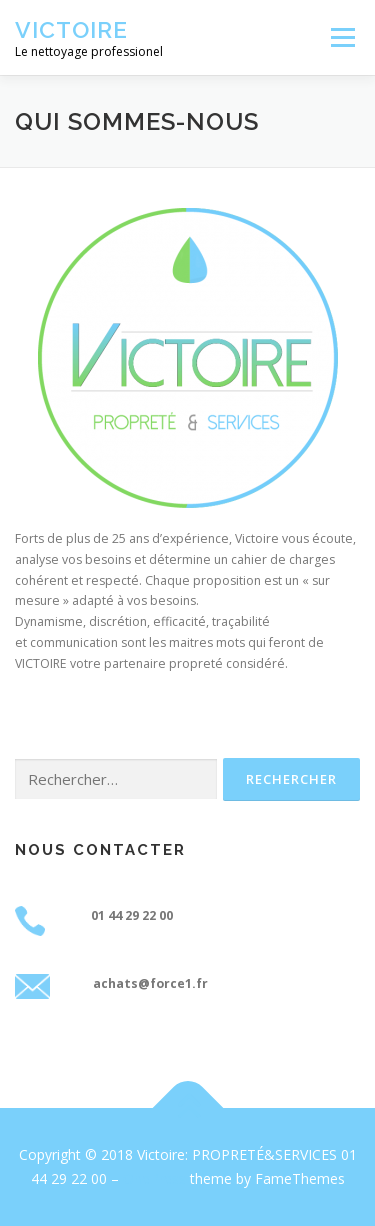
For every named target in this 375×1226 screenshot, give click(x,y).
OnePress (154, 1178)
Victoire (71, 29)
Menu (341, 37)
